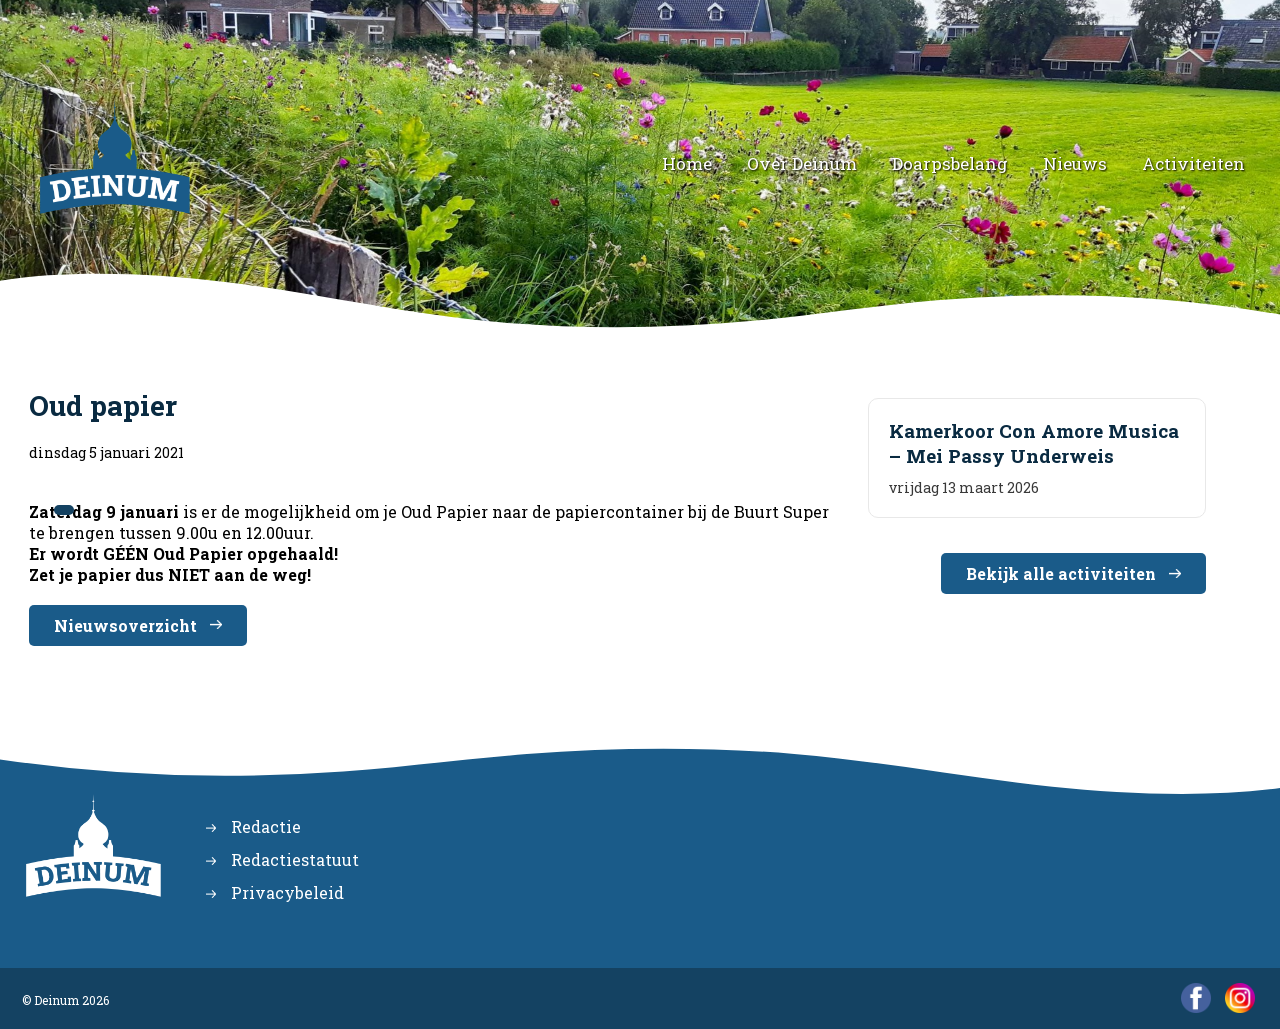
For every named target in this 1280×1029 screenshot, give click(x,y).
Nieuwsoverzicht (125, 625)
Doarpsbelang (950, 163)
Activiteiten (1193, 163)
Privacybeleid (287, 892)
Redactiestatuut (295, 859)
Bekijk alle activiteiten (1061, 573)
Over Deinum (802, 163)
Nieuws (1075, 163)
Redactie (266, 826)
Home (687, 163)
